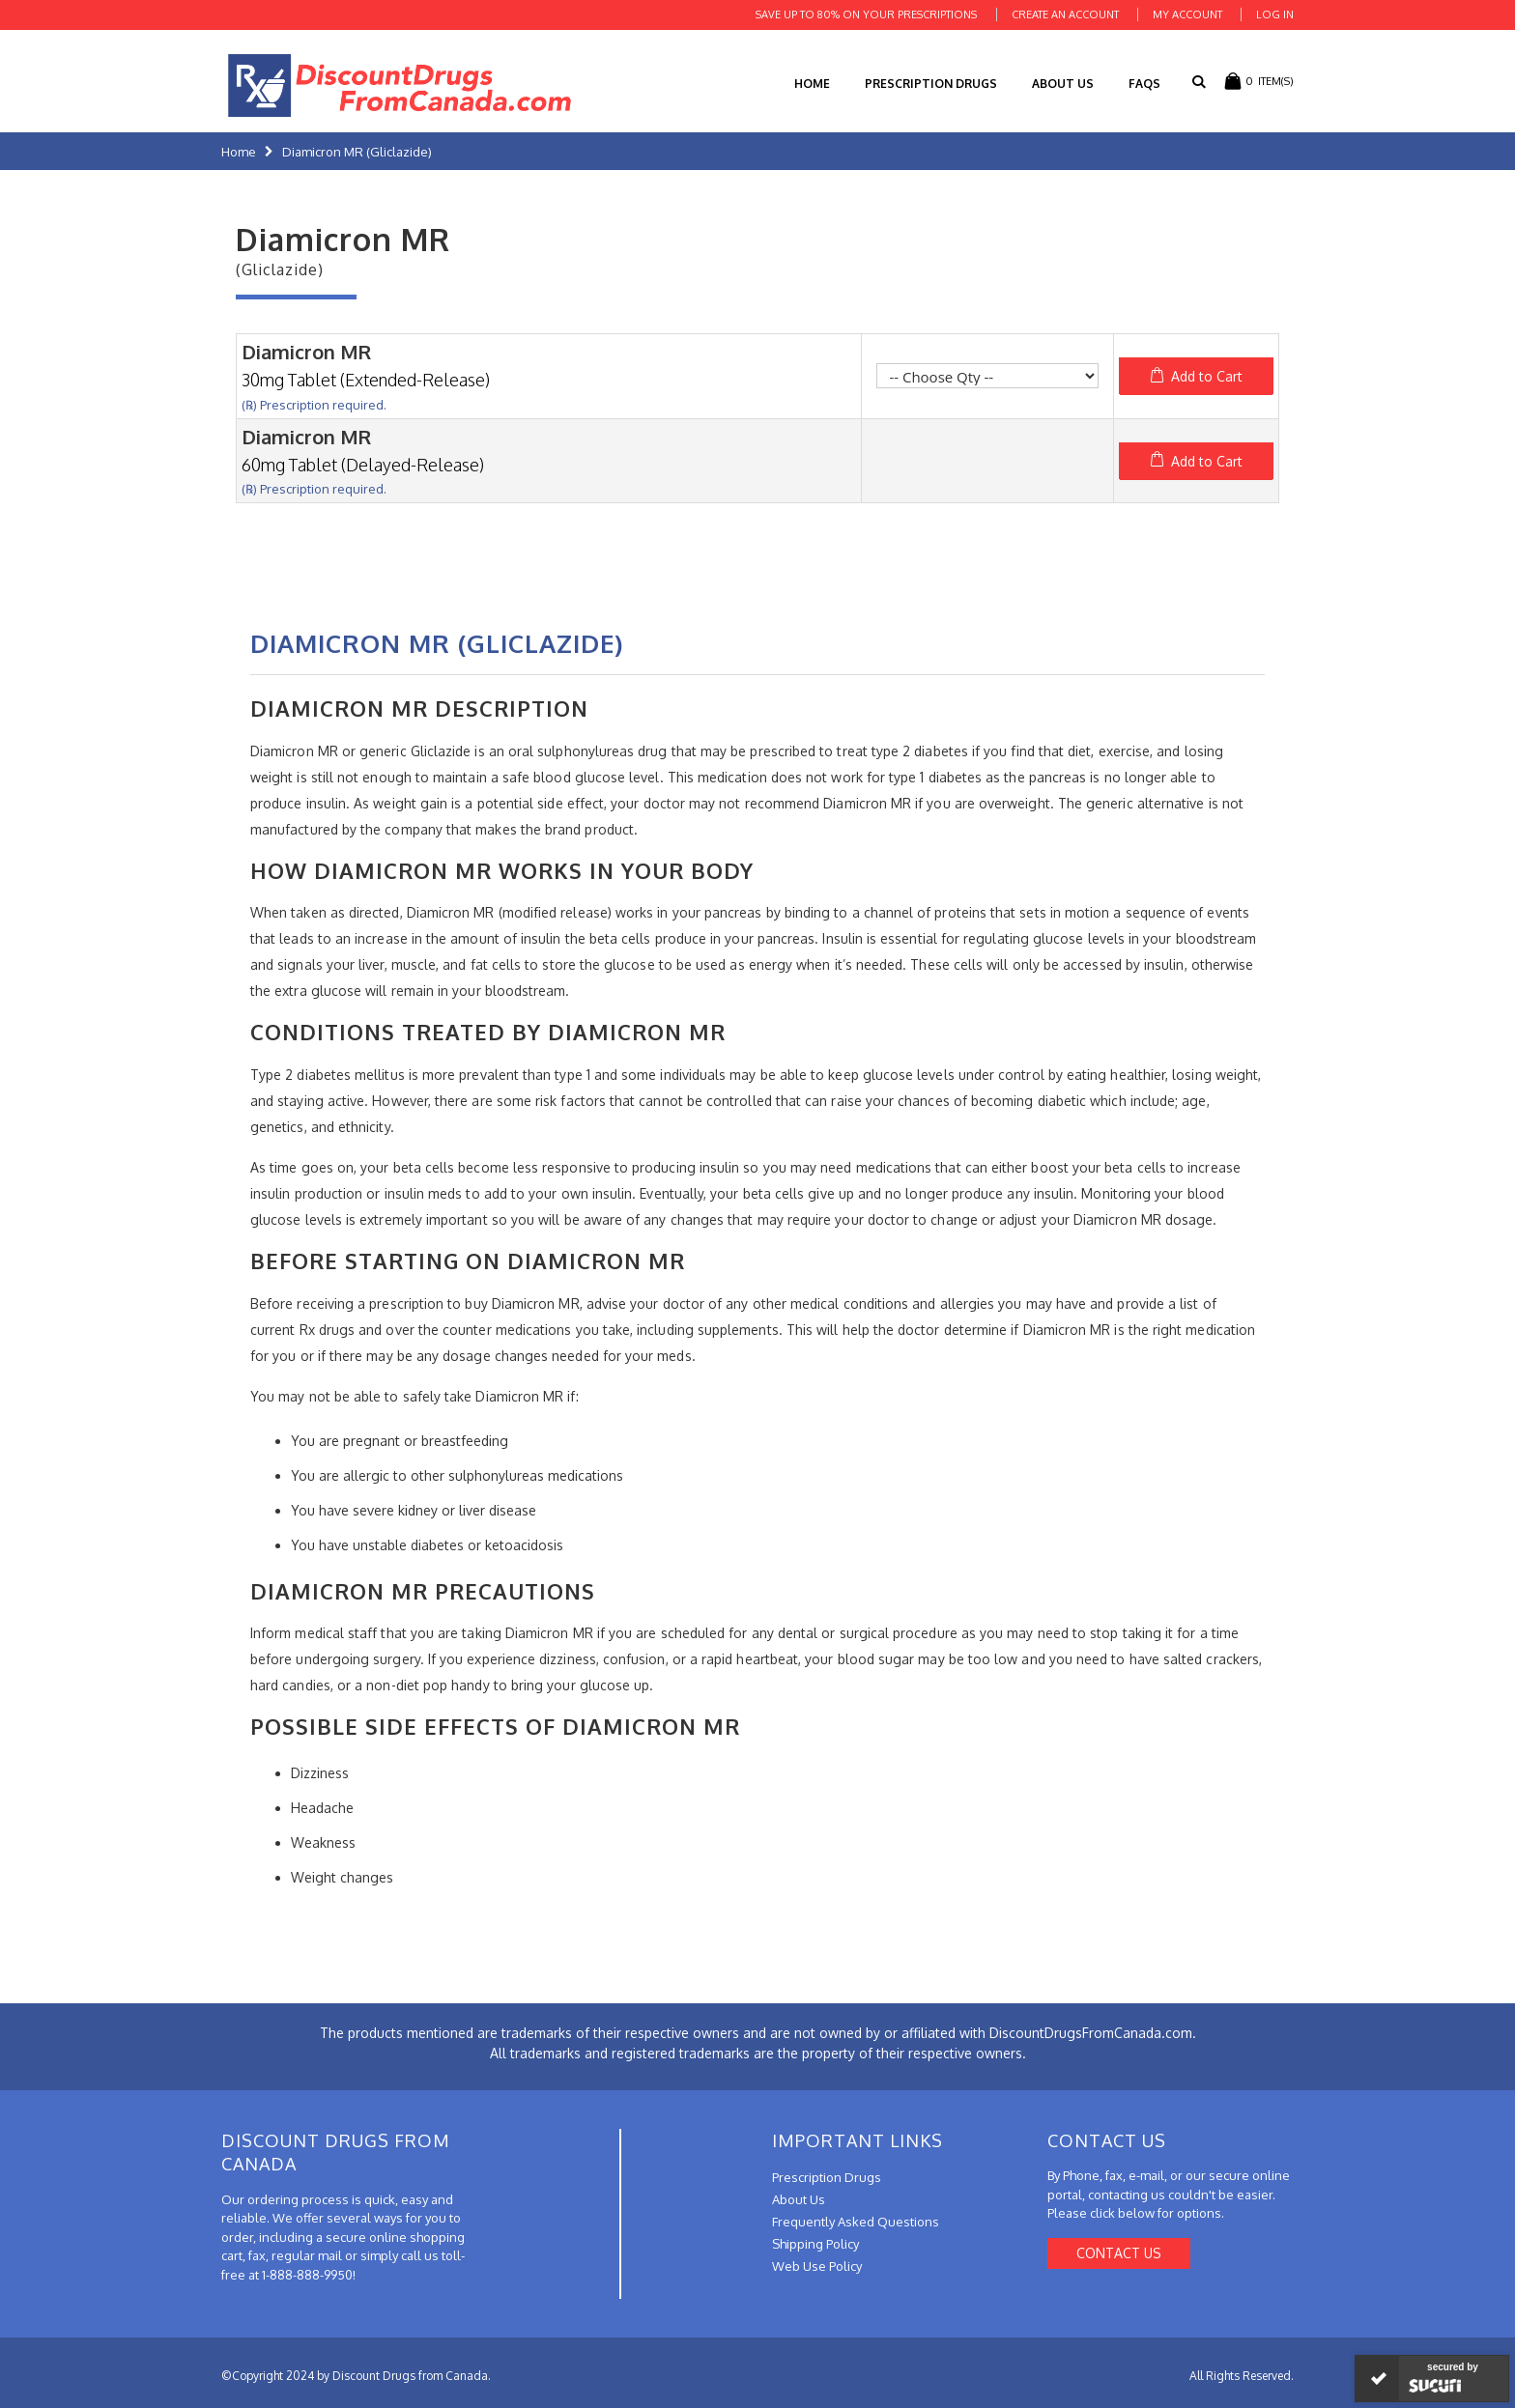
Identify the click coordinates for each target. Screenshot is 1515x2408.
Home (238, 151)
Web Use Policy (817, 2266)
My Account (1187, 14)
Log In (1275, 14)
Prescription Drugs (931, 83)
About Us (1063, 83)
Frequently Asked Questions (855, 2221)
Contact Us (1118, 2253)
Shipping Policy (815, 2244)
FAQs (1144, 83)
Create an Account (1065, 14)
